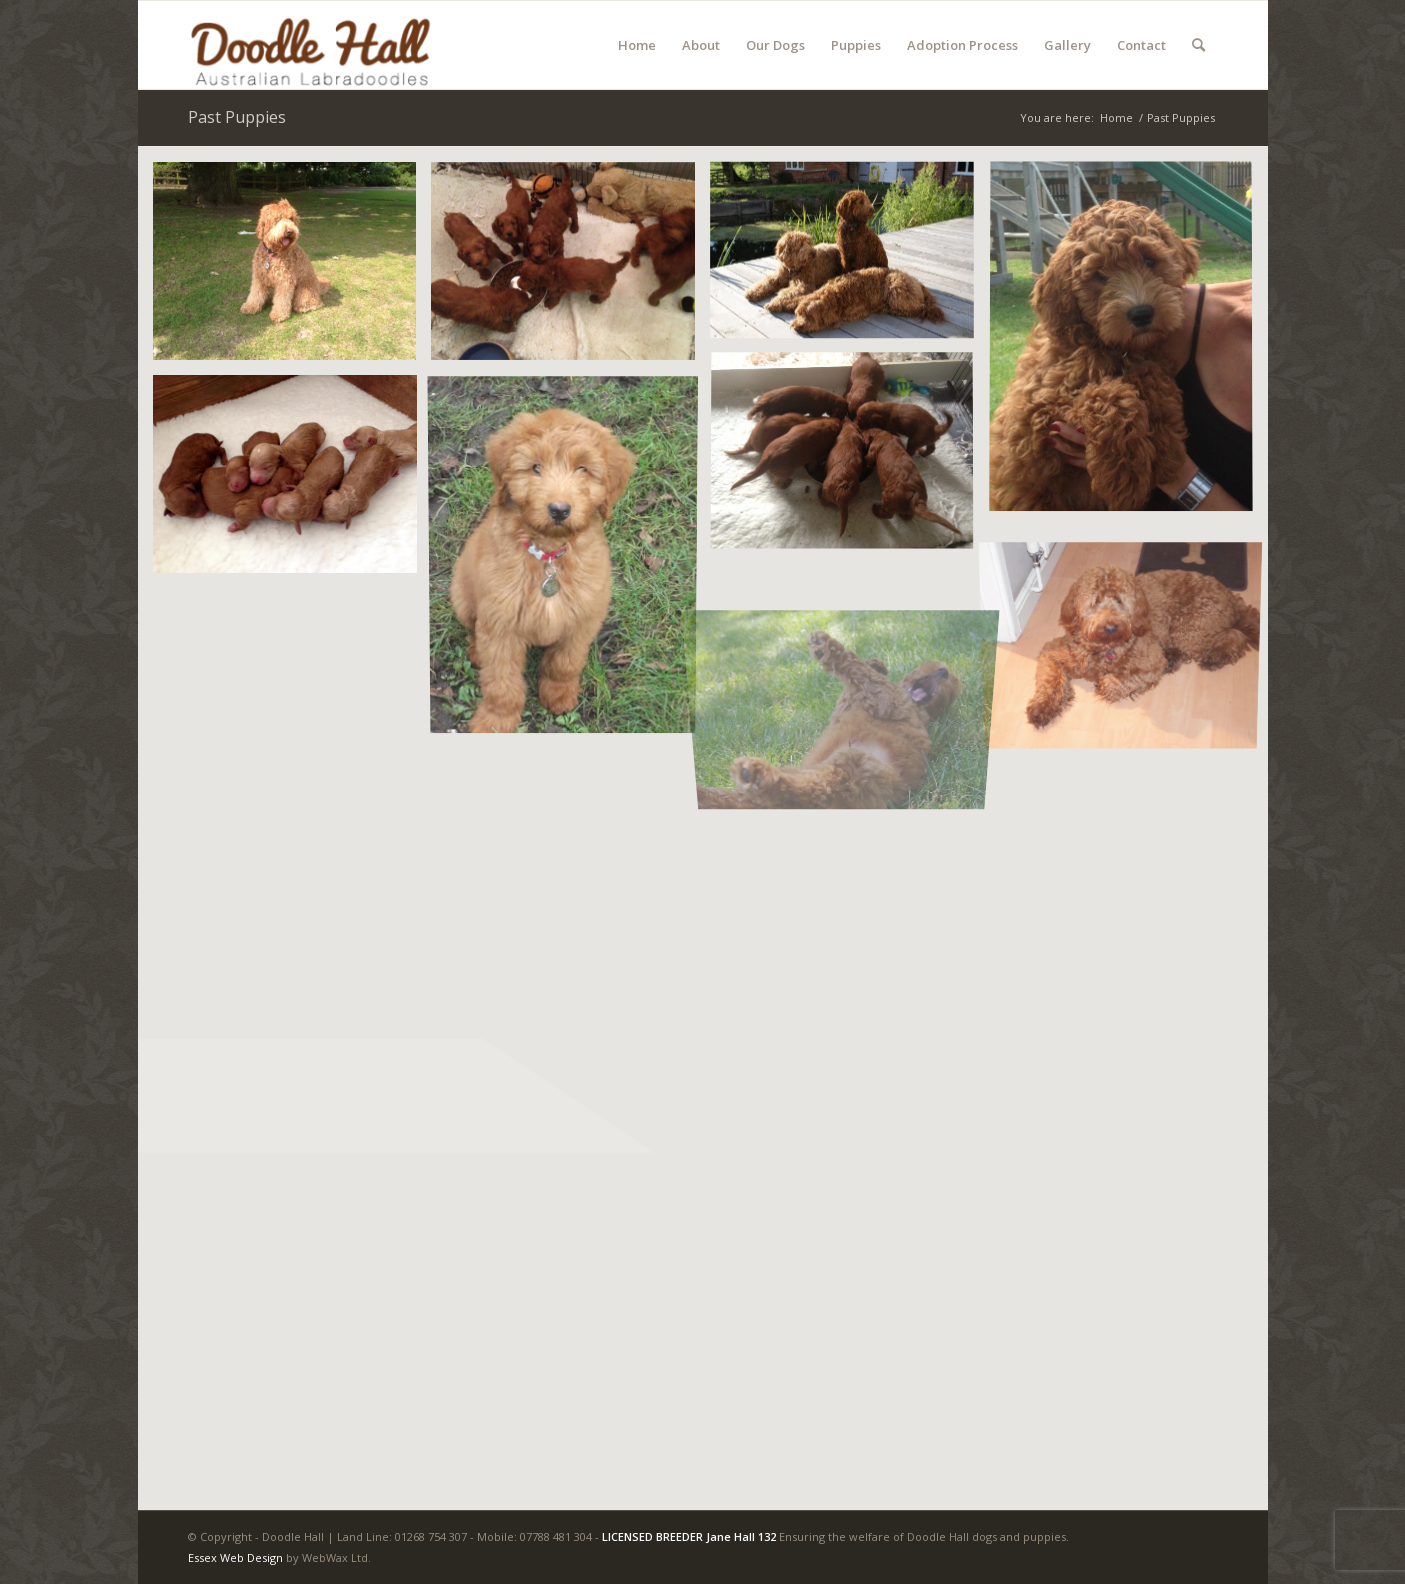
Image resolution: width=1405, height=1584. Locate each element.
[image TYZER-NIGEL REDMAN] (570, 558)
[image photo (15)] (570, 268)
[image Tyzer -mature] (1128, 634)
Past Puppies (237, 117)
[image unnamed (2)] (292, 481)
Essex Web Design (235, 1557)
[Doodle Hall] (336, 45)
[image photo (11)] (1128, 345)
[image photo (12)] (292, 268)
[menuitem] (637, 45)
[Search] (1198, 45)
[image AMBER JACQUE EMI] (849, 258)
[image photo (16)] (849, 460)
